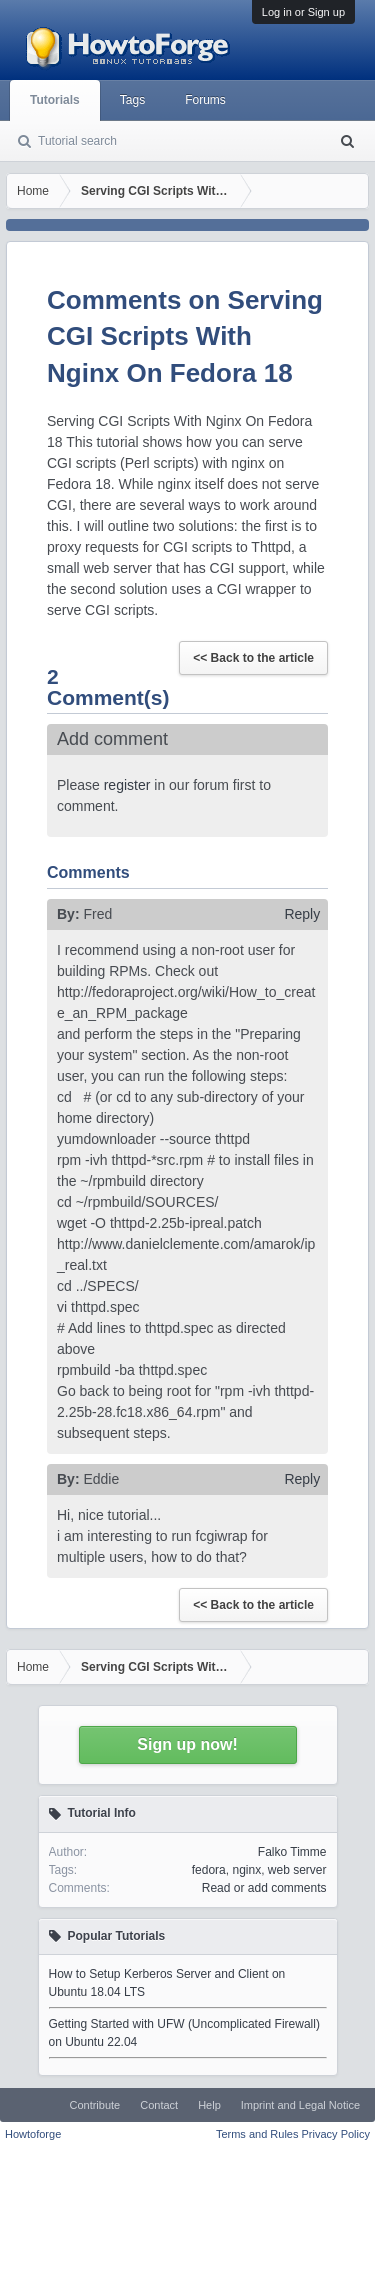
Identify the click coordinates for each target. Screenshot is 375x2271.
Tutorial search (77, 141)
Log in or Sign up (303, 12)
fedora (209, 1870)
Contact (159, 2105)
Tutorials (55, 100)
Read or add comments (264, 1888)
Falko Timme (292, 1852)
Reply (302, 914)
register (127, 785)
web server (297, 1870)
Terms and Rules (257, 2134)
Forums (205, 100)
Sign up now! (187, 1744)
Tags (132, 100)
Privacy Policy (336, 2134)
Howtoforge (33, 2134)
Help (209, 2105)
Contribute (94, 2105)
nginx (246, 1870)
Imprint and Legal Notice (300, 2105)
